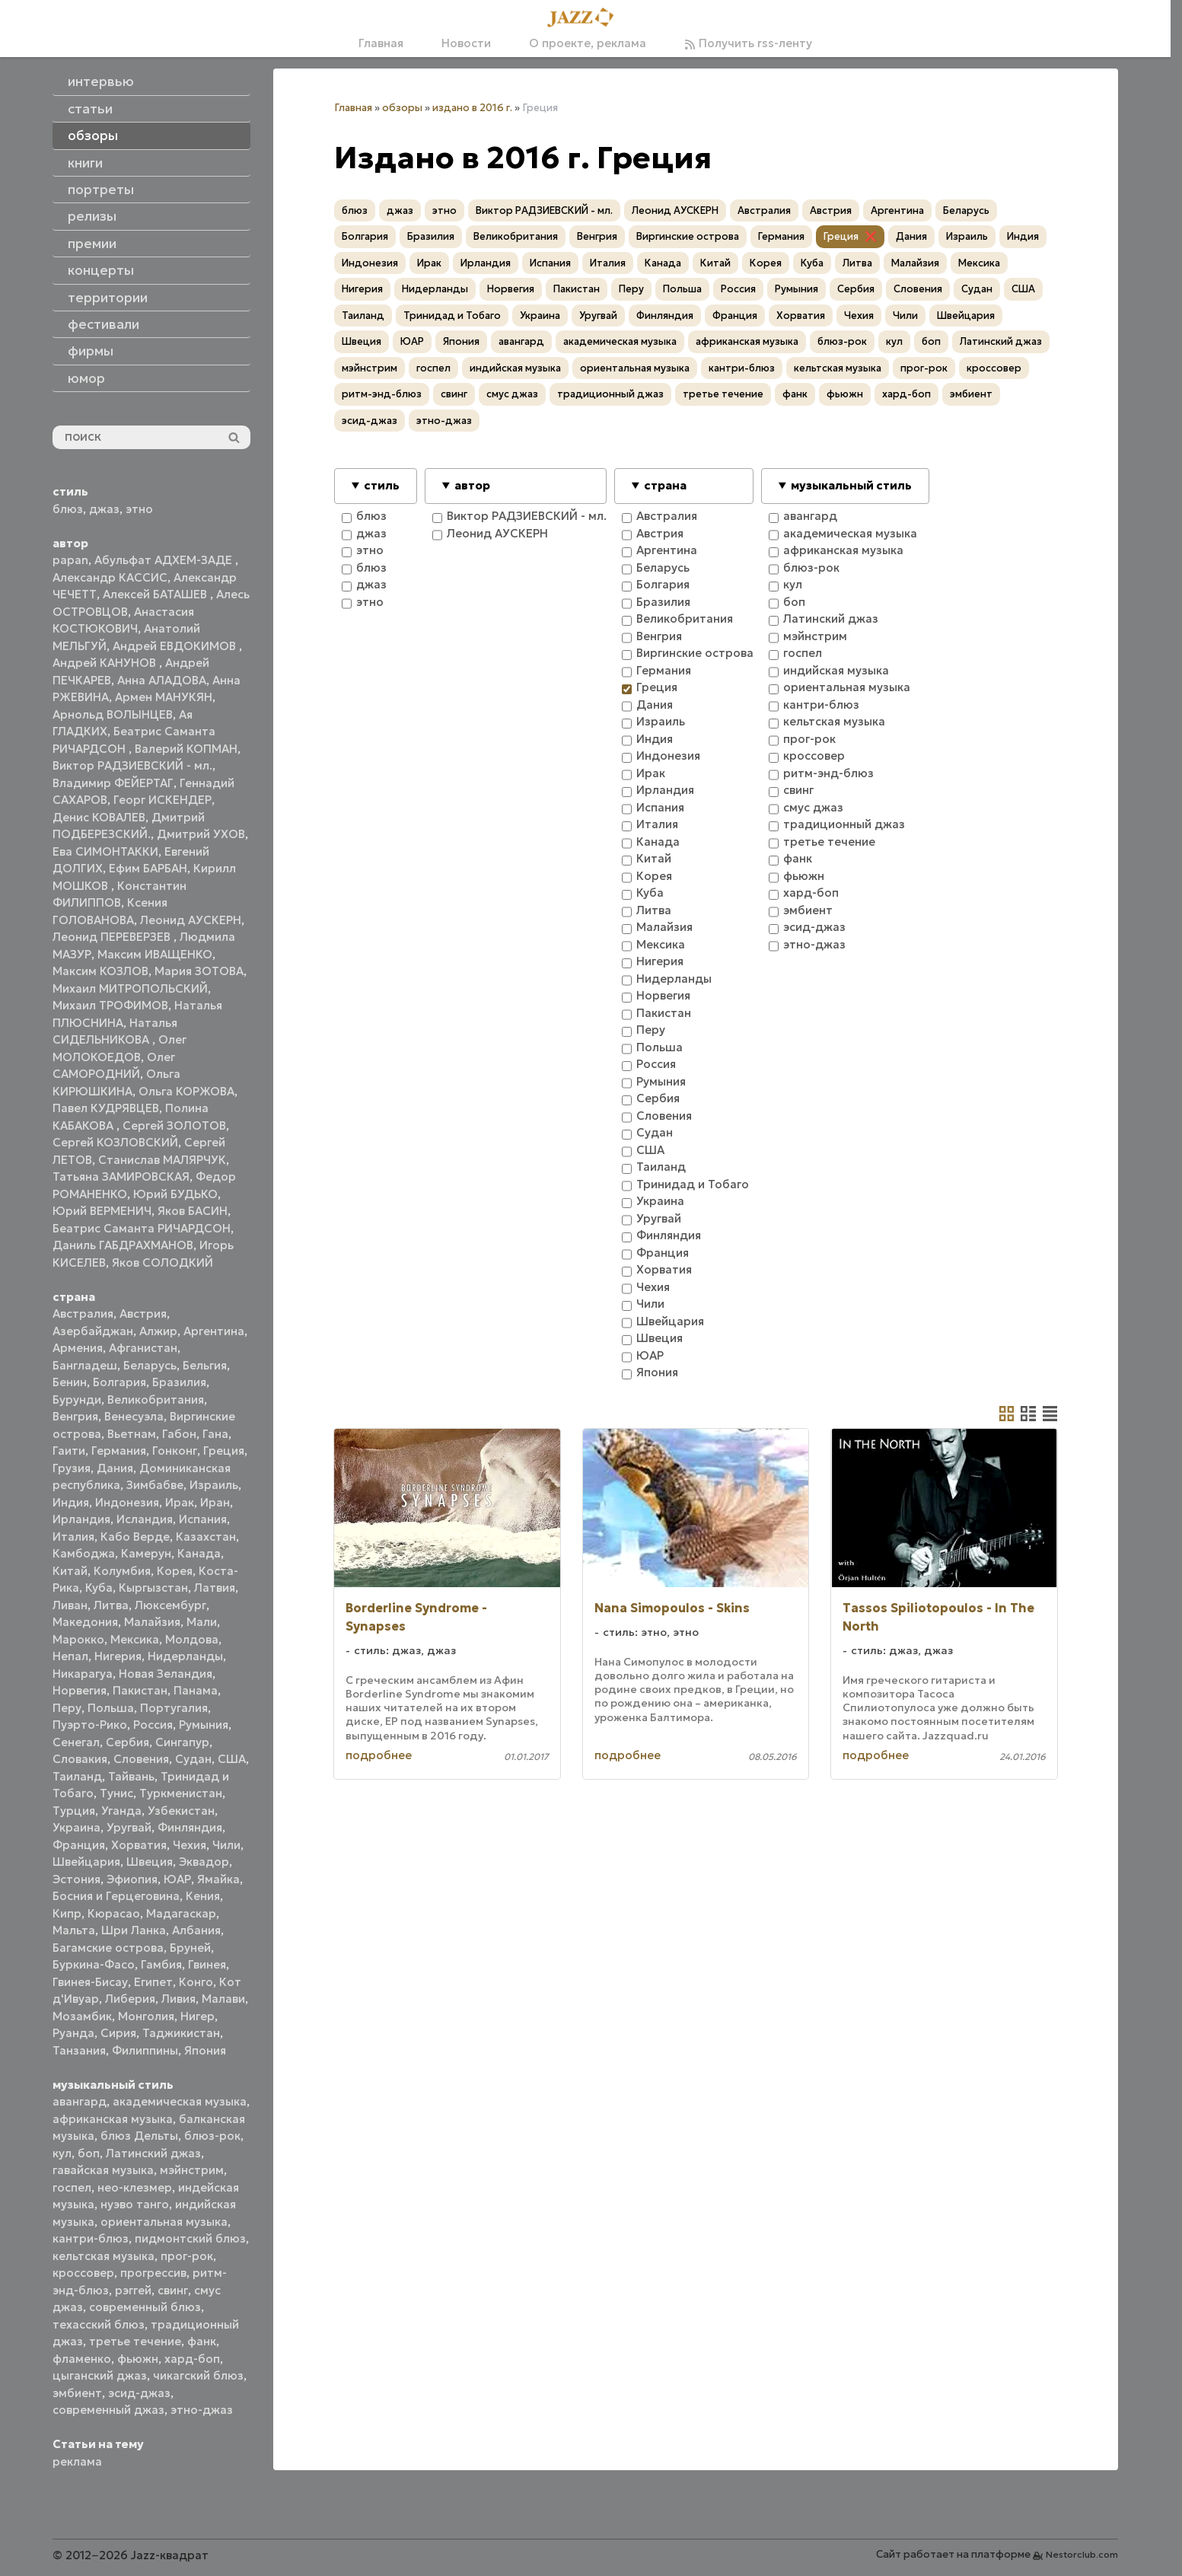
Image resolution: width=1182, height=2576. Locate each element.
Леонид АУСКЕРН (190, 920)
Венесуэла (134, 1416)
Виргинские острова (687, 236)
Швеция (149, 1861)
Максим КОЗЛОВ (100, 971)
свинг (173, 2290)
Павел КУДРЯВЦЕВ (106, 1108)
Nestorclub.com (1082, 2554)
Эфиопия (132, 1879)
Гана (215, 1434)
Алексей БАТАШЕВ (156, 594)
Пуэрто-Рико (90, 1724)
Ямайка (218, 1879)
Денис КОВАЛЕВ (99, 817)
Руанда (73, 2033)
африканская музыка (113, 2119)
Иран (215, 1502)
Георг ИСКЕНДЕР (162, 799)
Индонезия (127, 1502)
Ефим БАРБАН (148, 868)
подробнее (379, 1755)
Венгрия (75, 1416)
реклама (77, 2461)
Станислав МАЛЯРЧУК (162, 1160)
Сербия (127, 1742)
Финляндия (190, 1827)
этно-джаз (201, 2409)
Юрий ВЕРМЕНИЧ (102, 1211)
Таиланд (77, 1776)
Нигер (197, 2016)
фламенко (82, 2358)
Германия (118, 1450)
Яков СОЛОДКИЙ (162, 1262)
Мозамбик (82, 2016)
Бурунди (77, 1399)
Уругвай (129, 1827)
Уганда (121, 1810)
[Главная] (585, 18)
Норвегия (80, 1690)
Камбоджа (84, 1553)
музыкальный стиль (851, 485)
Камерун (146, 1553)
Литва (111, 1605)
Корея (175, 1571)
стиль (382, 485)
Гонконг (174, 1450)
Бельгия (205, 1365)
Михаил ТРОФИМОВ (110, 1005)
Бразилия (179, 1382)
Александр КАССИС (110, 577)
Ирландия (81, 1519)
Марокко (78, 1639)
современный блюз (145, 2307)
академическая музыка (180, 2101)
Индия (71, 1502)
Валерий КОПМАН (186, 748)
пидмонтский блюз (190, 2238)
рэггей (133, 2290)
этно (139, 509)
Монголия (146, 2016)
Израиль (214, 1485)
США (232, 1759)
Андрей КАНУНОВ (106, 662)
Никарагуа (83, 1673)
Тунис (116, 1793)
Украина (76, 1827)
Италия (73, 1536)
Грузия (72, 1468)
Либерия (130, 1998)
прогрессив (153, 2272)
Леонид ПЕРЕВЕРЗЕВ (113, 936)
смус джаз (512, 393)
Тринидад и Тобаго (452, 315)
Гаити (69, 1450)
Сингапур (182, 1742)
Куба (99, 1587)
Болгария (119, 1382)
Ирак (179, 1502)
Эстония (76, 1879)
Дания (115, 1468)
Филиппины (145, 2050)
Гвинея (207, 1964)
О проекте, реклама (587, 43)
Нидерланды (185, 1656)
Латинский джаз (153, 2153)
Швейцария (86, 1861)
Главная (380, 43)
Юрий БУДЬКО (175, 1194)
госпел (72, 2187)
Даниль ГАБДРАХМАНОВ (123, 1245)
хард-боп (192, 2358)
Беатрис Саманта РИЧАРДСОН (142, 1228)
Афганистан (143, 1348)
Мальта (74, 1930)
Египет (153, 1982)
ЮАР (177, 1879)
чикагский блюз (198, 2375)
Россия (153, 1724)
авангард (80, 2101)
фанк (201, 2341)
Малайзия (152, 1622)
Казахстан (206, 1536)
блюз (68, 509)
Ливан (70, 1605)
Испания (203, 1519)
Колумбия (122, 1571)
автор (472, 485)
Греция (223, 1450)
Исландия (144, 1519)
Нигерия (118, 1656)
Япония (205, 2050)
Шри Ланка (133, 1930)
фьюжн (137, 2358)
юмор (86, 378)
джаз (104, 509)
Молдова (191, 1639)
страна (665, 485)
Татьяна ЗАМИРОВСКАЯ (121, 1176)
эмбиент (77, 2393)
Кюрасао (114, 1913)
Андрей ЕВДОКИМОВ (176, 646)
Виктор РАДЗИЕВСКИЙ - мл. (132, 765)
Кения (203, 1896)
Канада (199, 1553)
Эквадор (204, 1861)
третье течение (135, 2341)
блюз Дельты (139, 2135)
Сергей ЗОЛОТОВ (174, 1125)
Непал (70, 1656)
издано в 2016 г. (472, 107)
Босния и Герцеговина (116, 1896)
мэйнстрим (192, 2170)
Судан (193, 1759)
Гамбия (161, 1964)
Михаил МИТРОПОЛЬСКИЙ (130, 988)
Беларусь (150, 1365)
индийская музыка (515, 368)
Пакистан (140, 1690)
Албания (196, 1930)
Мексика (134, 1639)
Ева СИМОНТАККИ (105, 851)
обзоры (402, 107)
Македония (85, 1622)
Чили (226, 1845)
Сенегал (76, 1742)
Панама (196, 1690)
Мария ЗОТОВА (199, 971)
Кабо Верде (135, 1536)
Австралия (83, 1313)
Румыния (203, 1724)
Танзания (79, 2050)
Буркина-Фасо (94, 1964)
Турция (74, 1810)
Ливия (178, 1998)
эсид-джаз (139, 2393)
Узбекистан (181, 1810)
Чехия (189, 1845)
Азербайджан (93, 1331)
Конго (196, 1982)
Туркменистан (180, 1793)
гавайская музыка (103, 2170)
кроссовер (83, 2272)
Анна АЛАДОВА (161, 680)
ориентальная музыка (164, 2221)
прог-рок (187, 2256)
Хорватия (139, 1845)
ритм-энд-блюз (382, 393)
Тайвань (131, 1776)
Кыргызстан (153, 1587)
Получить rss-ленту (748, 43)
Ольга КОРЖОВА (186, 1091)
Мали (201, 1622)
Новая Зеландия (165, 1673)
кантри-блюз (91, 2238)
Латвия (214, 1587)
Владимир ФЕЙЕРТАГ (113, 783)
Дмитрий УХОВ (201, 834)
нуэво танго (134, 2204)
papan (70, 560)
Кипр (67, 1913)
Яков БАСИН (193, 1211)
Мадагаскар (181, 1913)
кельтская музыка (104, 2256)
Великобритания (155, 1399)
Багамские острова (108, 1947)
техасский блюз (99, 2324)
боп (89, 2153)
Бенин (70, 1382)
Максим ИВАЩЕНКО (154, 954)
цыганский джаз (100, 2375)
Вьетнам (131, 1434)
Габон (179, 1434)
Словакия (80, 1759)
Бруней (190, 1947)
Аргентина (213, 1331)
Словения (141, 1759)
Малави (223, 1998)
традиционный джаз (610, 393)
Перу (67, 1708)
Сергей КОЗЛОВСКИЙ (115, 1142)
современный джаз (108, 2409)
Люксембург (170, 1605)
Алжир (158, 1331)
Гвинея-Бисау (90, 1982)
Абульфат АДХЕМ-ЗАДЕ (164, 560)
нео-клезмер (134, 2187)
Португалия (174, 1708)
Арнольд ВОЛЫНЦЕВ (113, 714)
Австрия (143, 1313)
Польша (111, 1708)
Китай (70, 1571)
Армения (78, 1348)
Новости (466, 43)
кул (62, 2153)
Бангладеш (85, 1365)
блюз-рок (212, 2135)
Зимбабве (154, 1485)
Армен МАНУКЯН (163, 697)
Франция (79, 1845)
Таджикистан (181, 2033)
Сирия (118, 2033)
